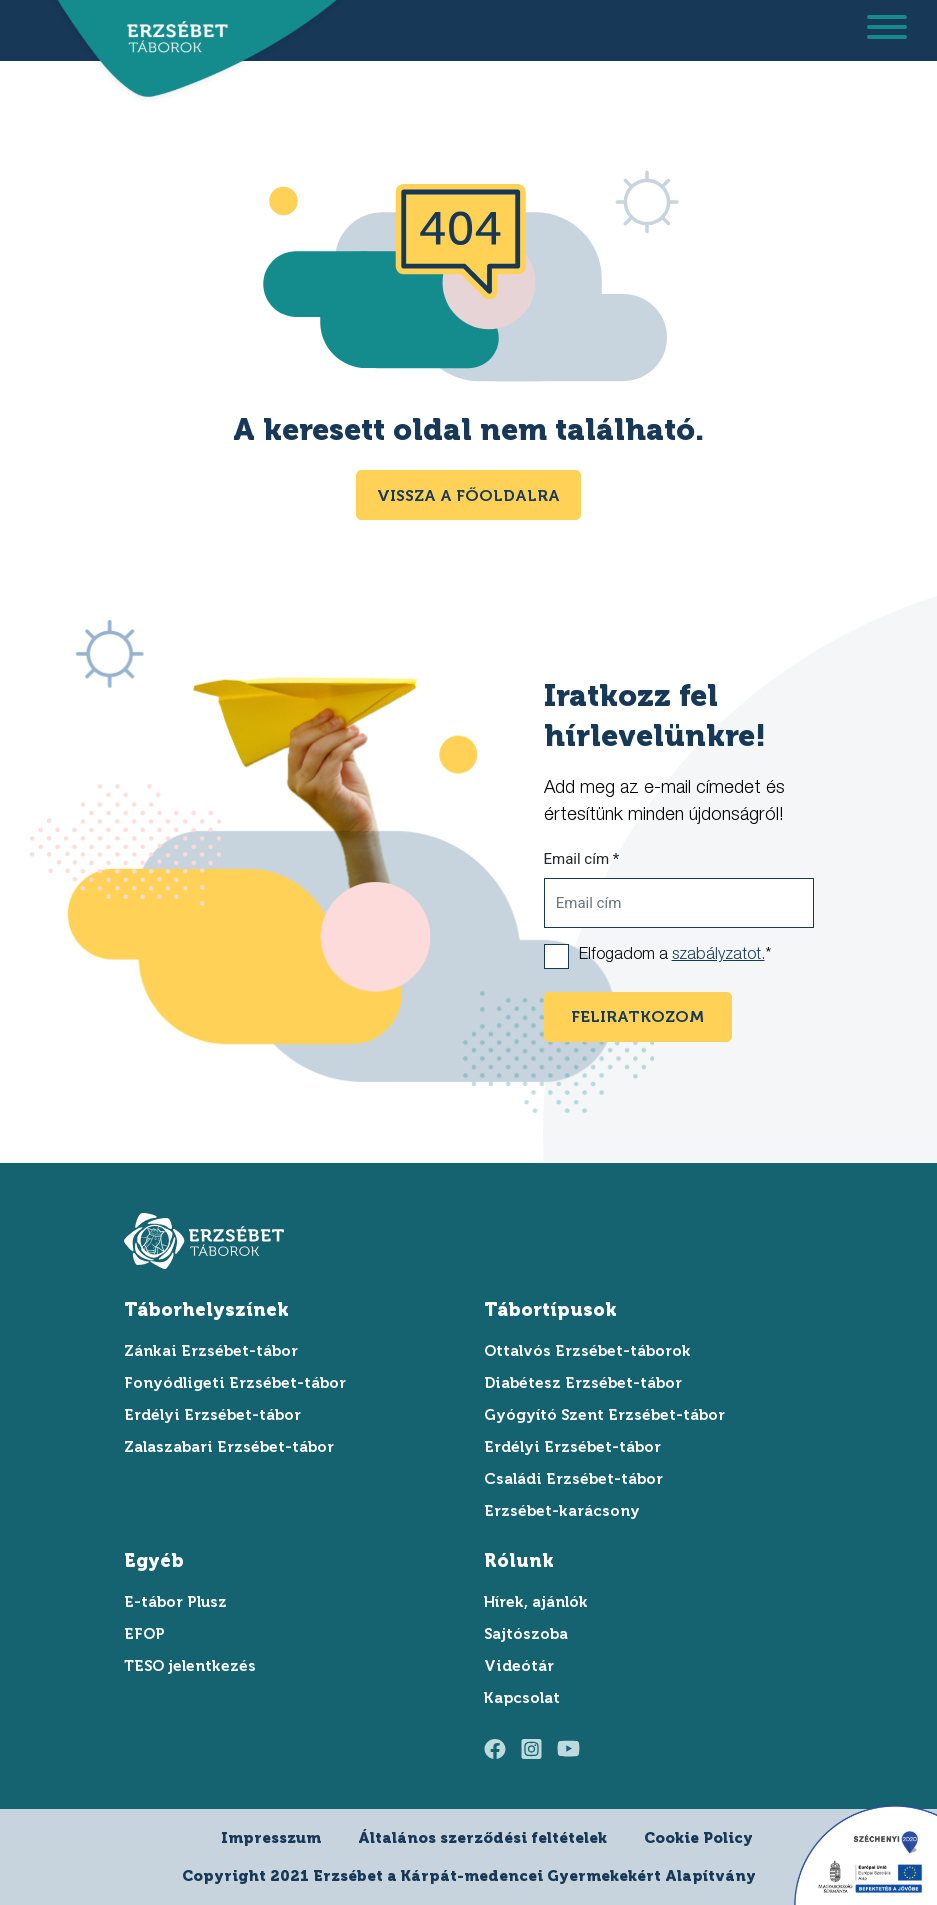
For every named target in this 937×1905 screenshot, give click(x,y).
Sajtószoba (526, 1634)
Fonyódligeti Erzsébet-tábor (235, 1383)
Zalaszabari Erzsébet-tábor (229, 1447)
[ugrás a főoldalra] (171, 37)
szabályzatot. (718, 956)
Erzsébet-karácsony (562, 1511)
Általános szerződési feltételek (482, 1838)
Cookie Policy (698, 1838)
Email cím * (582, 859)
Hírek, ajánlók (536, 1602)
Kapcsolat (522, 1698)
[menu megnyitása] (887, 30)
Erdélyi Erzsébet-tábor (212, 1415)
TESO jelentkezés (190, 1666)
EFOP (144, 1634)
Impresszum (271, 1838)
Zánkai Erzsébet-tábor (211, 1351)
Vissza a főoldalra (468, 495)
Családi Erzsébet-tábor (573, 1479)
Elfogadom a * (675, 956)
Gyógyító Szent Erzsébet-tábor (604, 1415)
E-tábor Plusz (175, 1602)
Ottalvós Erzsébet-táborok (587, 1351)
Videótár (519, 1666)
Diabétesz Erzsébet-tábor (583, 1383)
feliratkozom (637, 1016)
